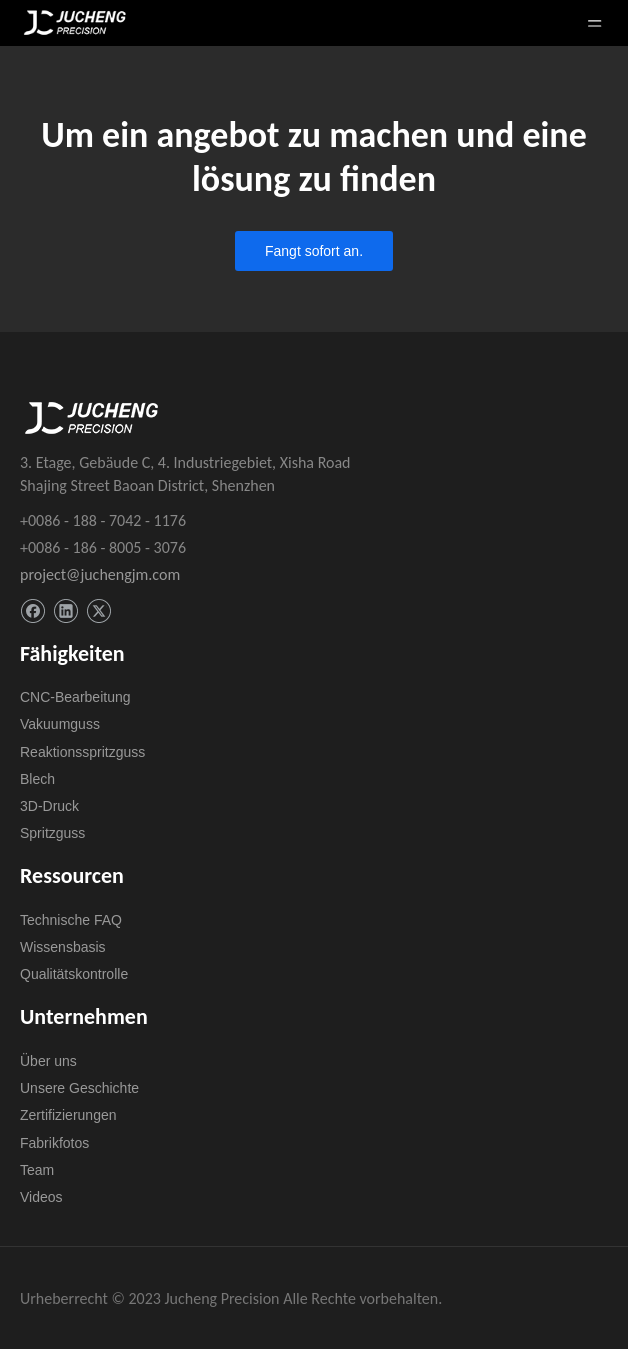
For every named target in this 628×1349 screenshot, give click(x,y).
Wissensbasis (63, 947)
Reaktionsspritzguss (82, 752)
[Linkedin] (65, 611)
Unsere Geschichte (79, 1088)
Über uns (48, 1061)
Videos (41, 1197)
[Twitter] (98, 611)
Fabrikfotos (54, 1143)
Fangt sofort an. (314, 251)
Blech (37, 779)
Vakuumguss (60, 724)
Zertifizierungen (68, 1115)
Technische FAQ (71, 920)
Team (37, 1170)
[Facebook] (32, 611)
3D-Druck (49, 806)
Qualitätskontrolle (74, 974)
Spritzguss (52, 833)
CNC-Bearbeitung (75, 697)
